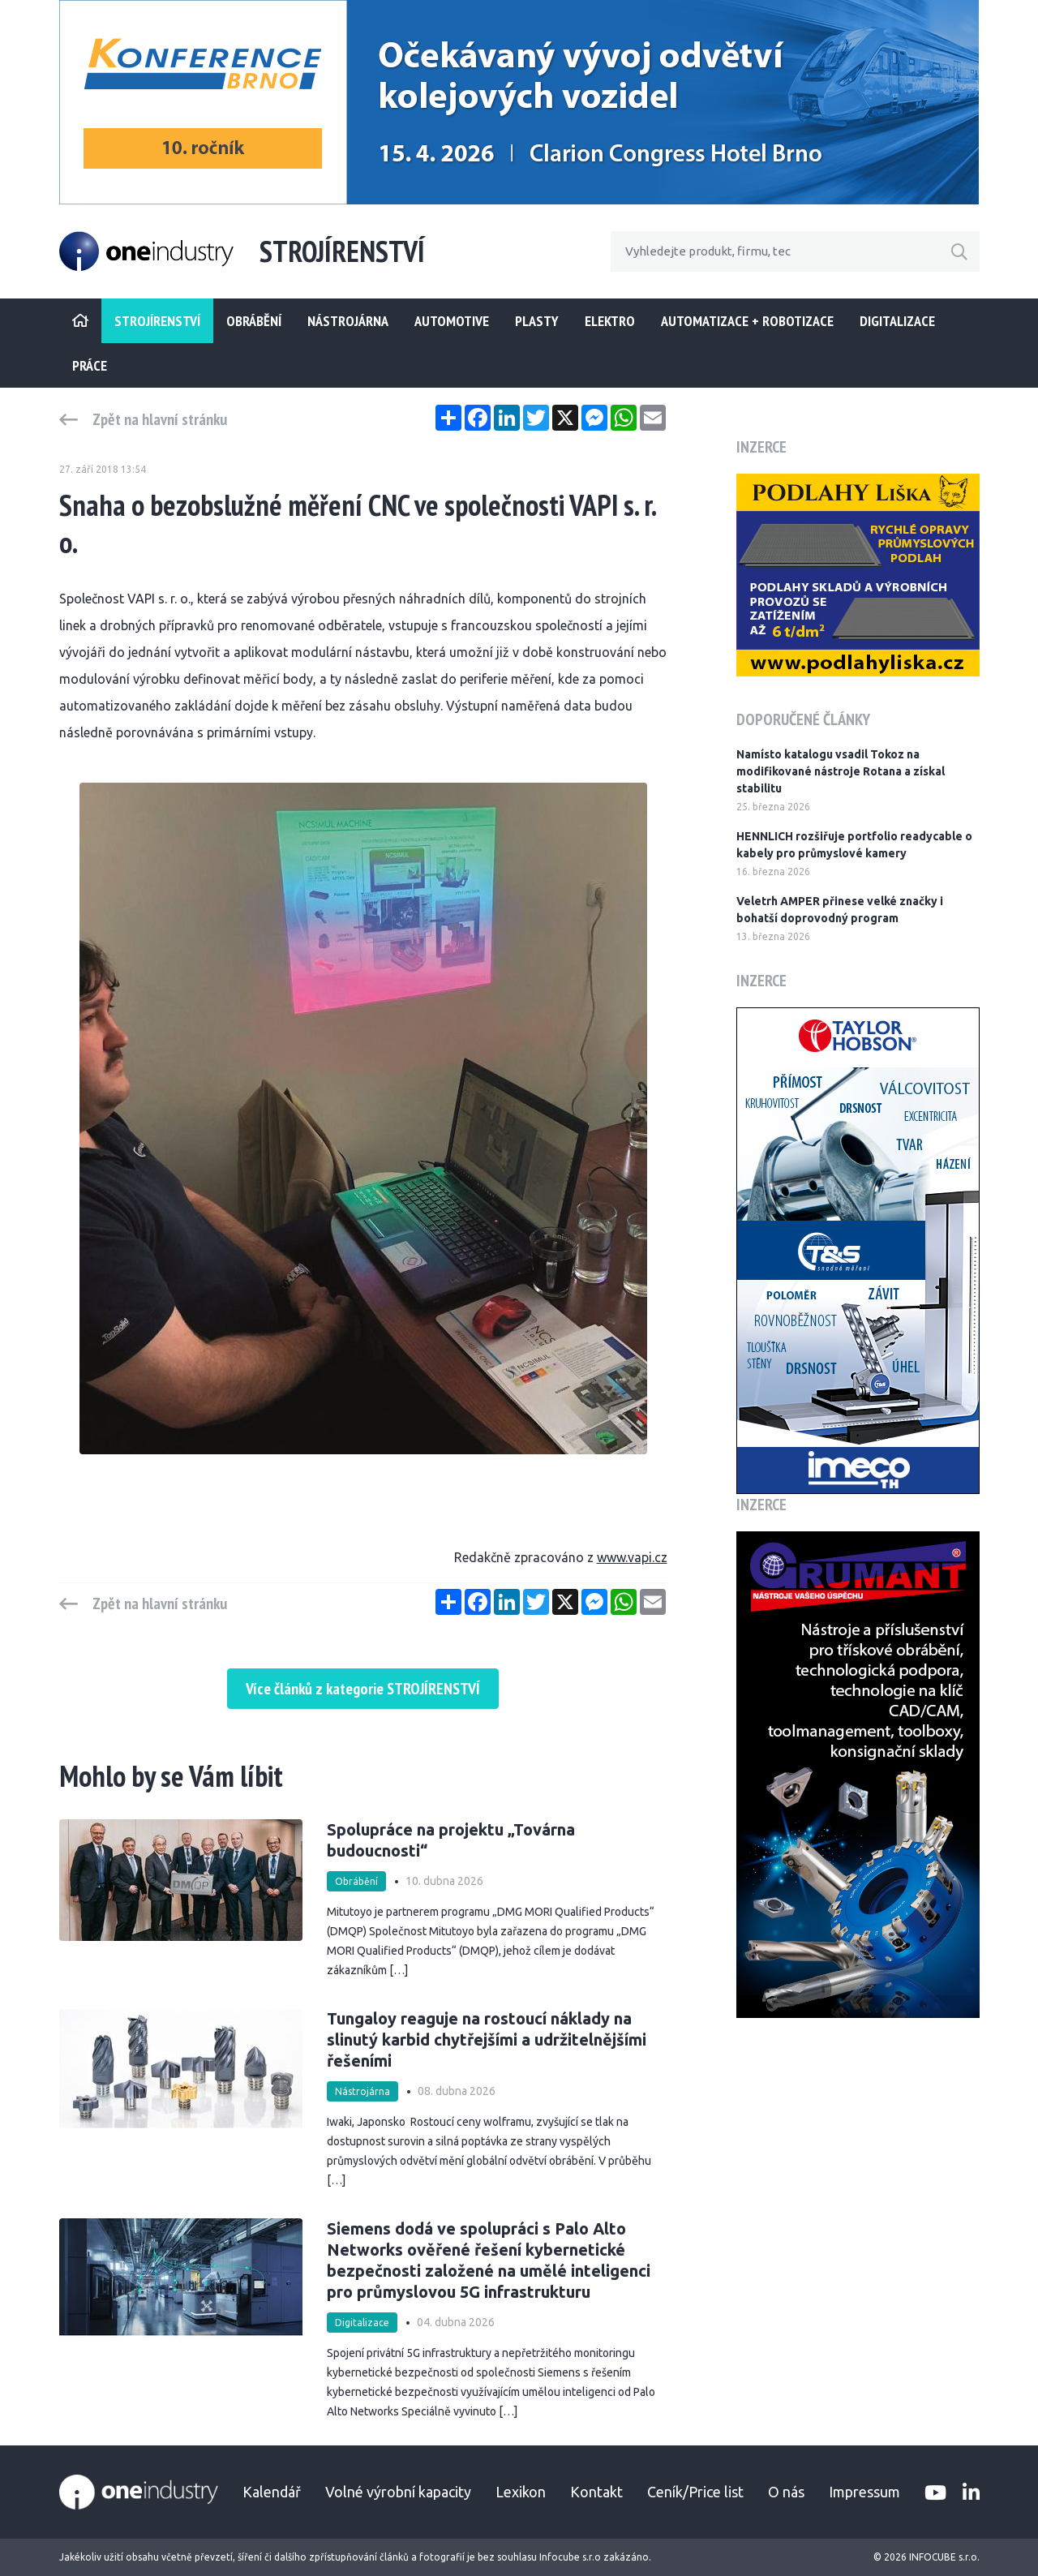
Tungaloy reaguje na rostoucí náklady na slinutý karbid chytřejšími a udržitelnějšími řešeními (486, 2039)
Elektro (610, 320)
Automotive (451, 320)
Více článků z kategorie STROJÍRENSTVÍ (363, 1688)
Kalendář (271, 2492)
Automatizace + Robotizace (747, 320)
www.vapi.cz (632, 1557)
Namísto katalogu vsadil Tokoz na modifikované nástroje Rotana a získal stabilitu (840, 771)
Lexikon (520, 2492)
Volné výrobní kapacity (398, 2492)
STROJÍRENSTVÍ (157, 320)
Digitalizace (897, 320)
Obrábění (253, 320)
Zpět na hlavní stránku (159, 419)
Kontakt (596, 2492)
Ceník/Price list (695, 2492)
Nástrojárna (347, 320)
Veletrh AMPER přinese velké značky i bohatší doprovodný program (839, 910)
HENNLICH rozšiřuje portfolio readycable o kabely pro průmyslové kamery (854, 845)
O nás (786, 2492)
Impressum (864, 2492)
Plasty (537, 320)
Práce (89, 365)
